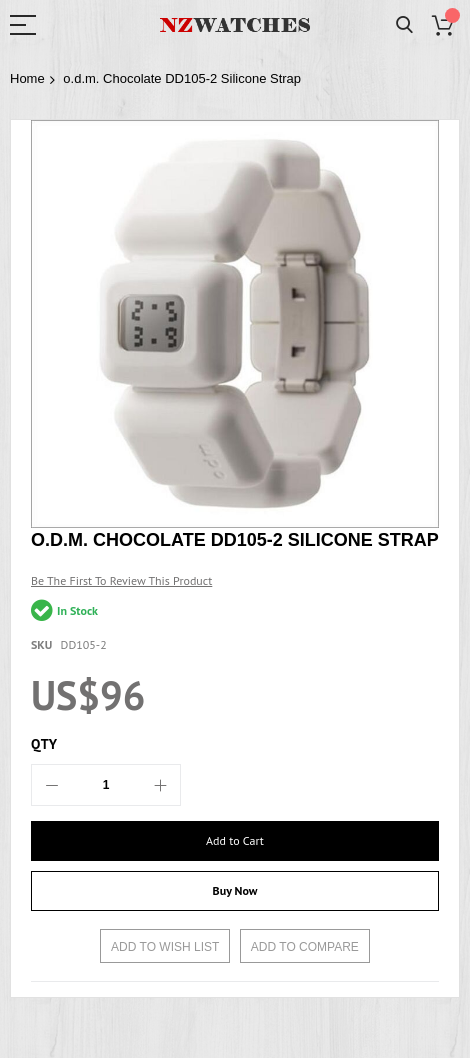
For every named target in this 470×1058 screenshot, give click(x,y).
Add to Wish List (165, 947)
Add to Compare (305, 947)
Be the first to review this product (121, 580)
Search (404, 25)
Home (27, 78)
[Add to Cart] (235, 841)
